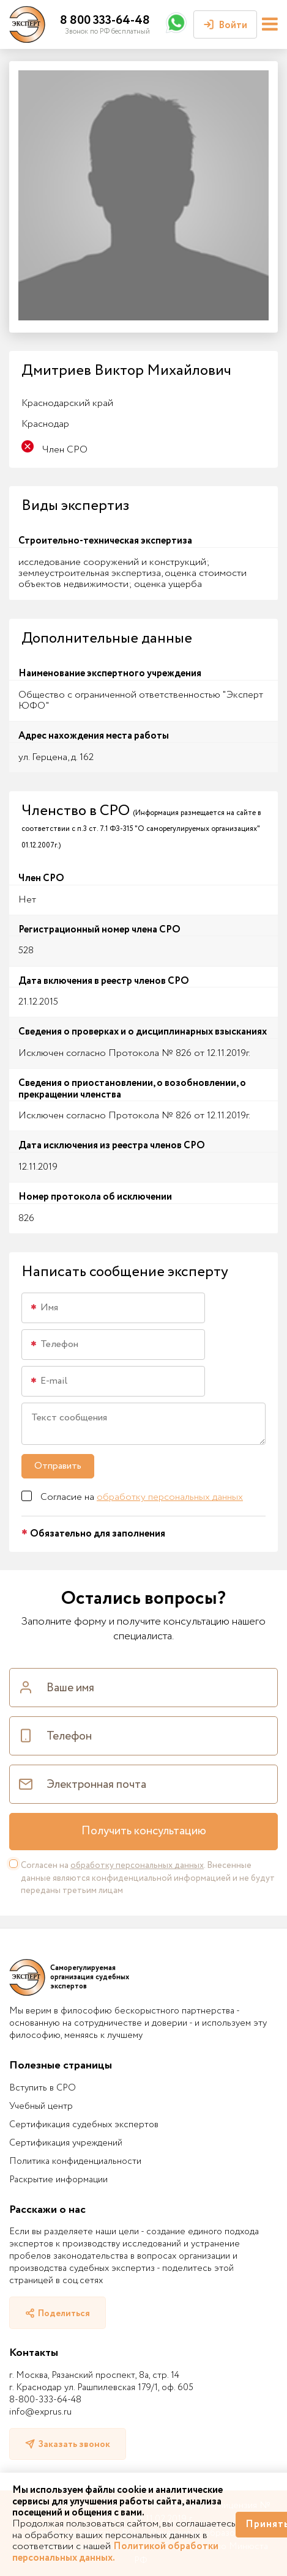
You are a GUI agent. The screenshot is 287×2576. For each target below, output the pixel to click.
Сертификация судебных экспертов (83, 2124)
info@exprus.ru (40, 2412)
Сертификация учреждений (65, 2143)
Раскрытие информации (58, 2180)
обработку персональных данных (170, 1497)
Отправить (57, 1466)
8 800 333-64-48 (105, 20)
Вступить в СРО (42, 2088)
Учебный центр (41, 2106)
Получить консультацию (143, 1831)
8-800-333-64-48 (45, 2400)
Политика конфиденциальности (75, 2161)
